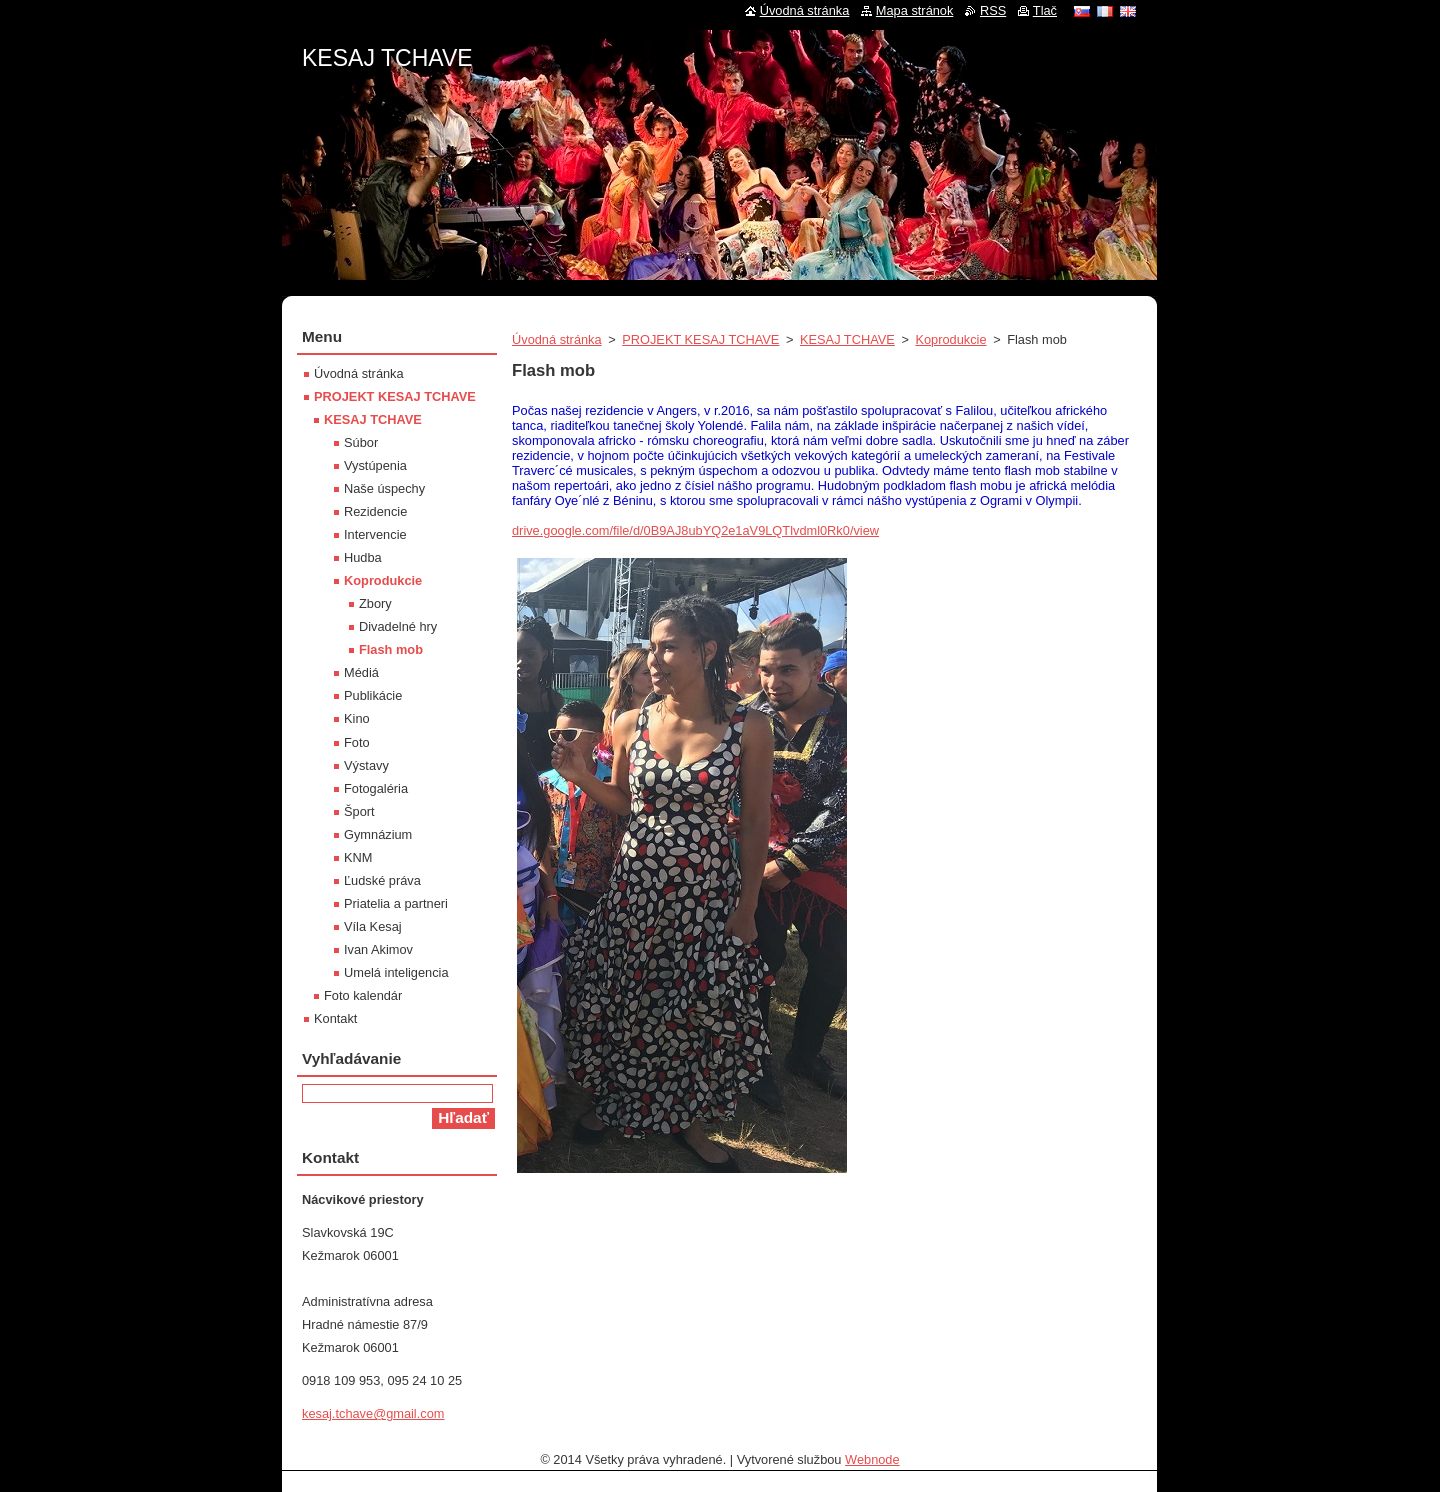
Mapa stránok (915, 10)
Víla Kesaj (373, 926)
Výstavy (366, 765)
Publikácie (373, 695)
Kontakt (335, 1018)
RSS (993, 10)
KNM (358, 857)
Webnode (872, 1459)
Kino (357, 718)
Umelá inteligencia (396, 972)
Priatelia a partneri (396, 903)
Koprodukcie (950, 339)
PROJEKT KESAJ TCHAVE (700, 339)
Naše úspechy (384, 488)
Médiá (361, 672)
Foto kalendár (363, 995)
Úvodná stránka (557, 339)
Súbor (361, 442)
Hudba (363, 557)
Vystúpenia (375, 465)
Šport (359, 811)
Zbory (375, 603)
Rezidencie (375, 511)
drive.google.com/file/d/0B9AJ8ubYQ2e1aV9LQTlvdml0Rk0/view (695, 530)
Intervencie (375, 534)
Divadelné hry (398, 626)
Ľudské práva (382, 880)
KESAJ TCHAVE (847, 339)
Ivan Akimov (378, 949)
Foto (357, 742)
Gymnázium (378, 834)
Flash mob (391, 649)
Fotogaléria (376, 788)
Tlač (1045, 10)
